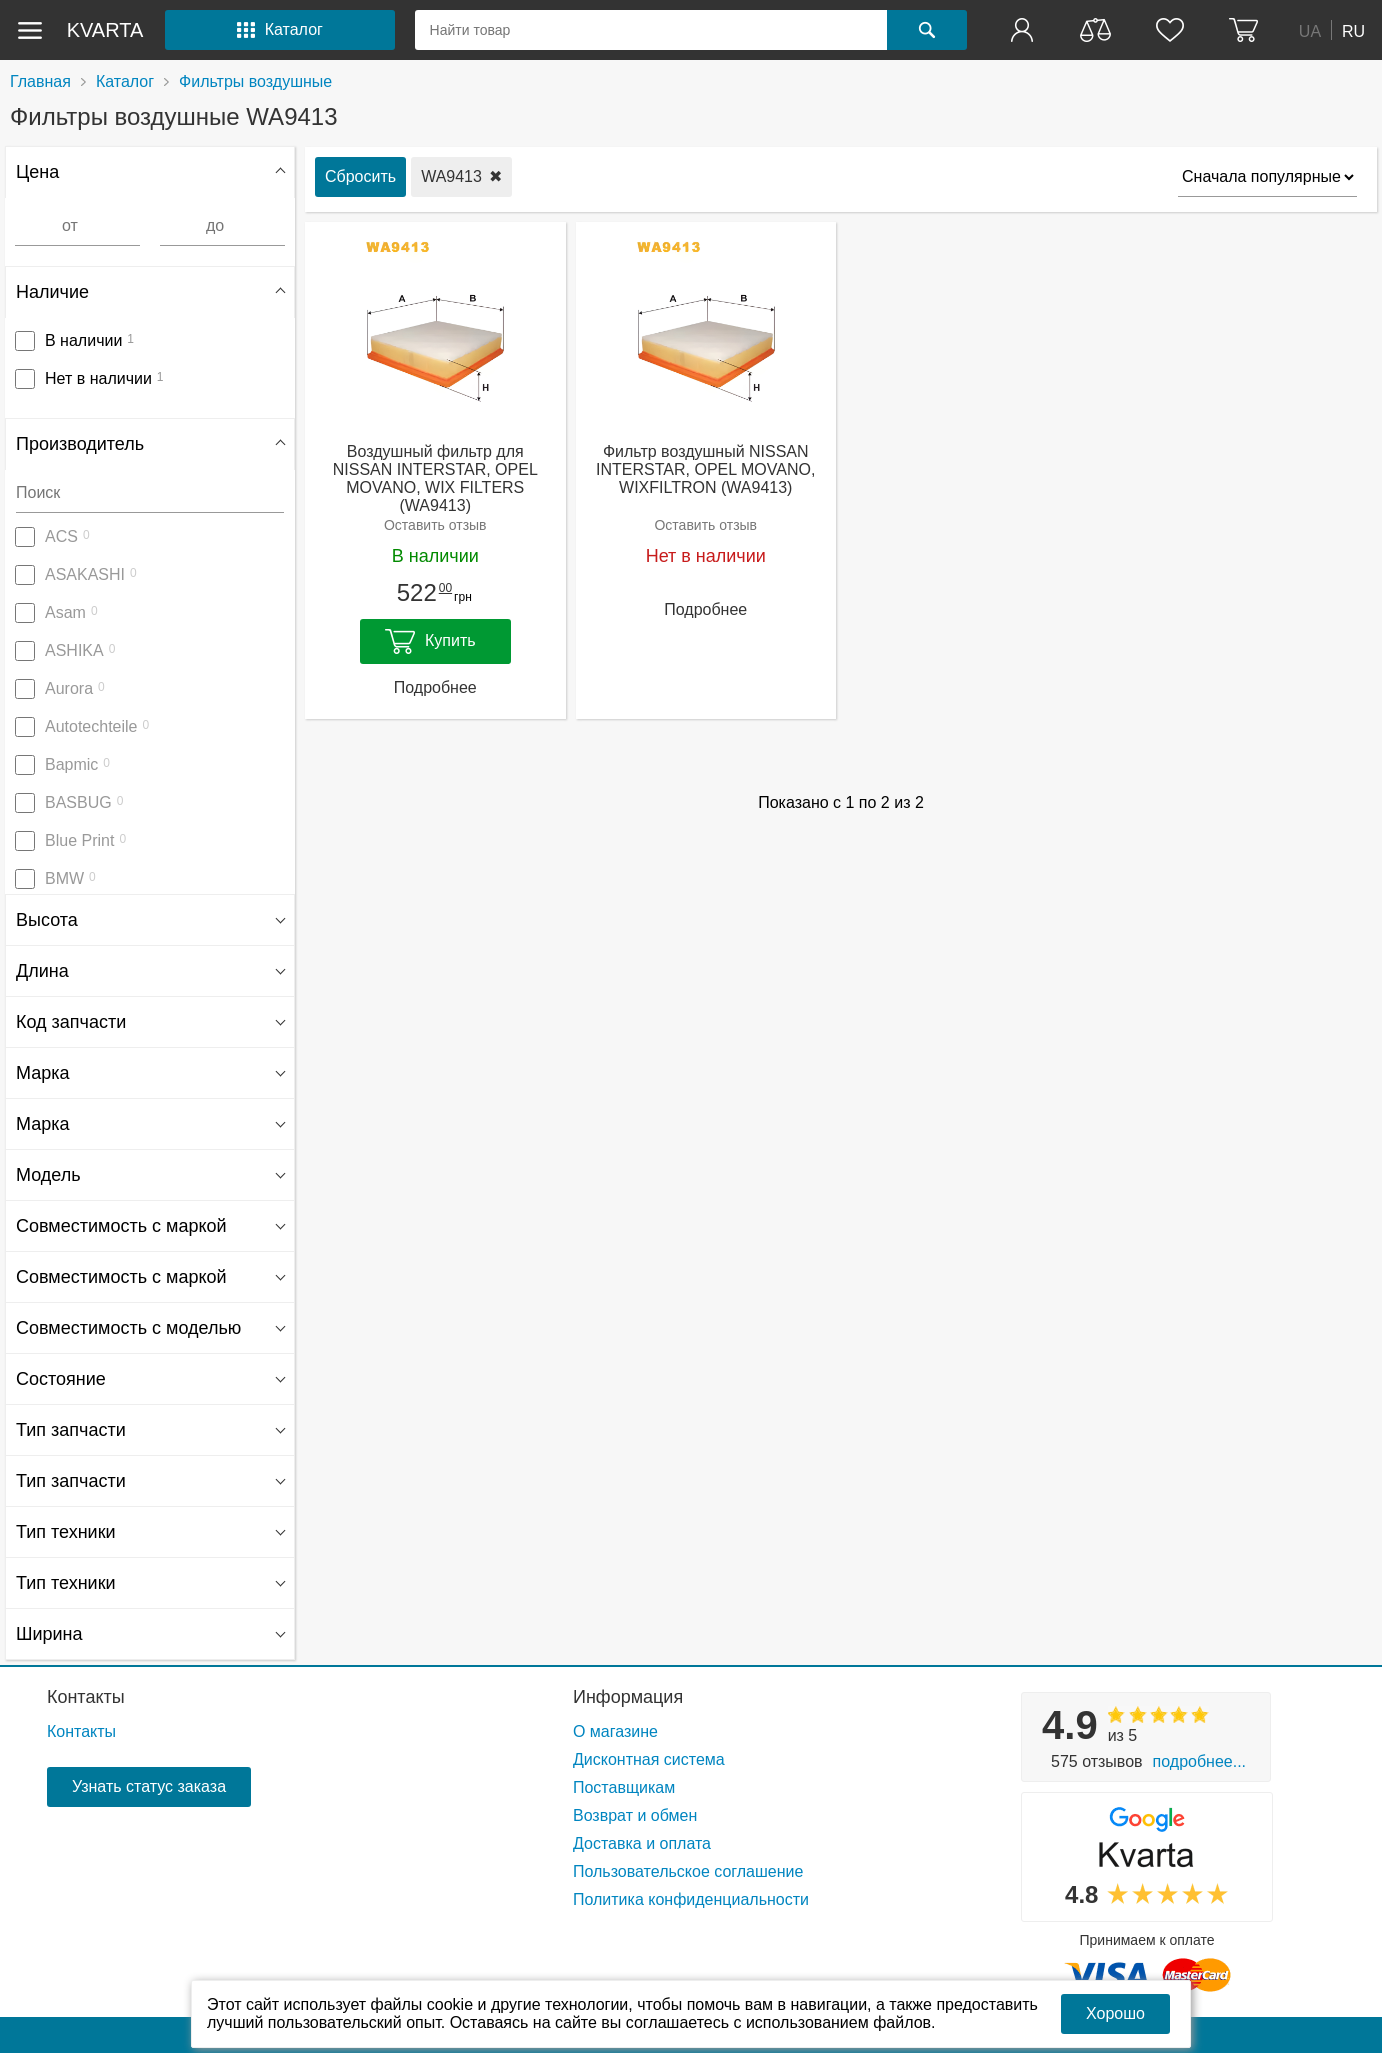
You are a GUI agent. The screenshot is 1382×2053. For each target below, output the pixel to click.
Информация (628, 1697)
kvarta (105, 30)
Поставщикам (624, 1787)
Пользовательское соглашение (688, 1871)
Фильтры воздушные (255, 81)
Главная (40, 81)
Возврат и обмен (635, 1815)
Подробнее (435, 687)
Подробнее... (1199, 1761)
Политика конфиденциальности (691, 1899)
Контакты (86, 1697)
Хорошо (1115, 2013)
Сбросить (360, 176)
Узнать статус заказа (149, 1786)
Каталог (125, 81)
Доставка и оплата (642, 1843)
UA (1310, 30)
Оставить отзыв (435, 525)
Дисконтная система (649, 1759)
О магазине (615, 1731)
